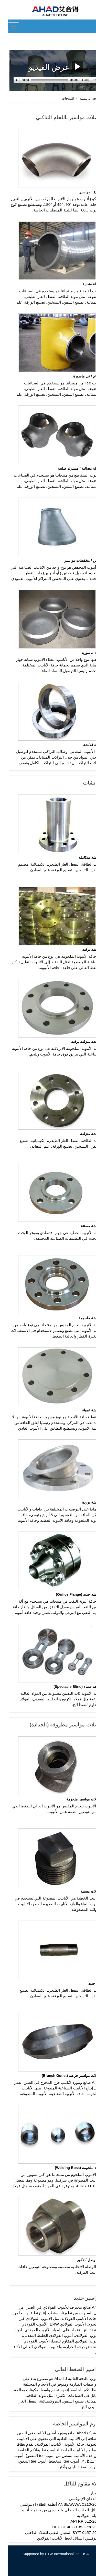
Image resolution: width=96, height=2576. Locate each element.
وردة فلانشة (84, 745)
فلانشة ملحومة (82, 1318)
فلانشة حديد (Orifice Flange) (70, 1594)
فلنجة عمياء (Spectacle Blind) (69, 1686)
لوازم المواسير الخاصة (69, 2423)
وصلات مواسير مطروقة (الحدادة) (57, 1724)
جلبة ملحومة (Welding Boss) (70, 2168)
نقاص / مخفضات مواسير (75, 560)
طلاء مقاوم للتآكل (74, 2483)
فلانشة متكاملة (82, 857)
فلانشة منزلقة (82, 1134)
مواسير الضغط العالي (70, 2369)
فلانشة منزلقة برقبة (78, 1042)
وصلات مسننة (83, 1891)
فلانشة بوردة (83, 1502)
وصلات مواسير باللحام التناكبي (60, 117)
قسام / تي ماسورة (79, 376)
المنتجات (60, 98)
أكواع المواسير (82, 192)
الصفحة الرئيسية (83, 98)
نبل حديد (87, 1983)
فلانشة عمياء (83, 1410)
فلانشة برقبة (83, 949)
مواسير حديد (79, 2298)
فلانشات (84, 783)
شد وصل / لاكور (81, 2260)
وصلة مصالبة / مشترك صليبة (71, 468)
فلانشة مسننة (83, 1226)
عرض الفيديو (48, 66)
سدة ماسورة (83, 653)
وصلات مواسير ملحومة (76, 1799)
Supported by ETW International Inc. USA (48, 2554)
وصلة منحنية (84, 284)
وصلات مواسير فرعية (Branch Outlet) (63, 2076)
